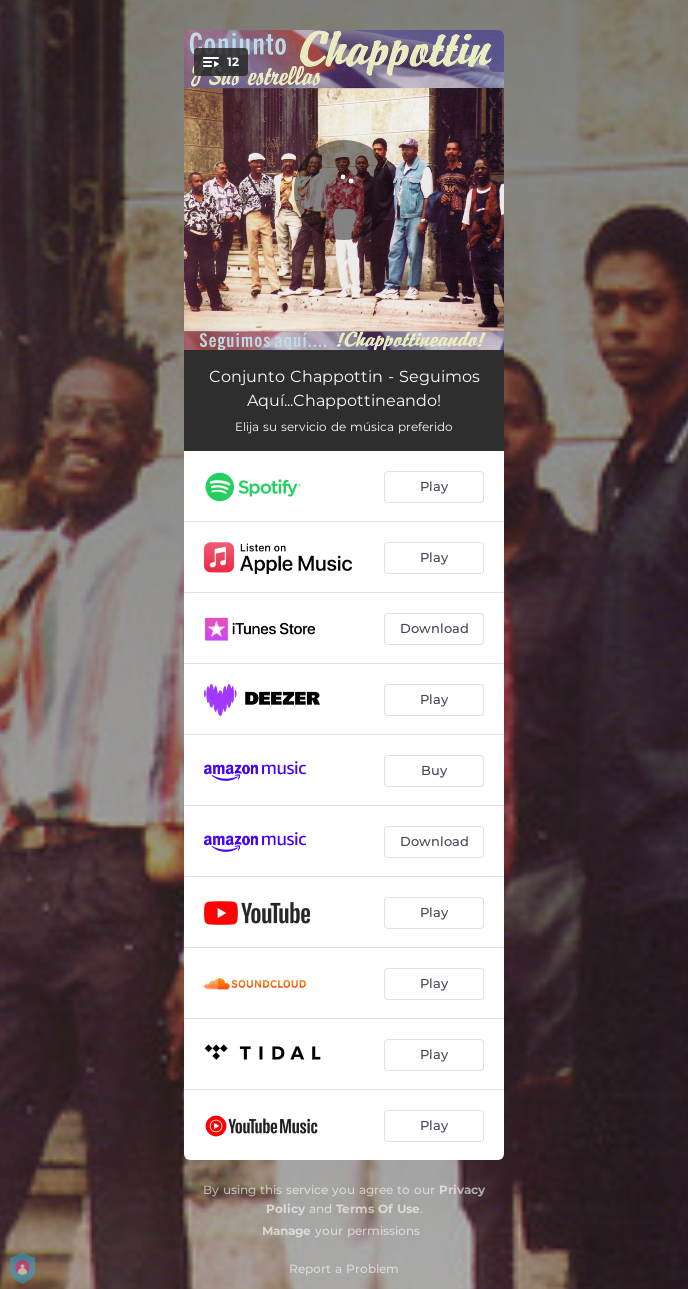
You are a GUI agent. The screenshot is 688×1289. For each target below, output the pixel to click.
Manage (286, 1230)
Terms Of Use (378, 1208)
